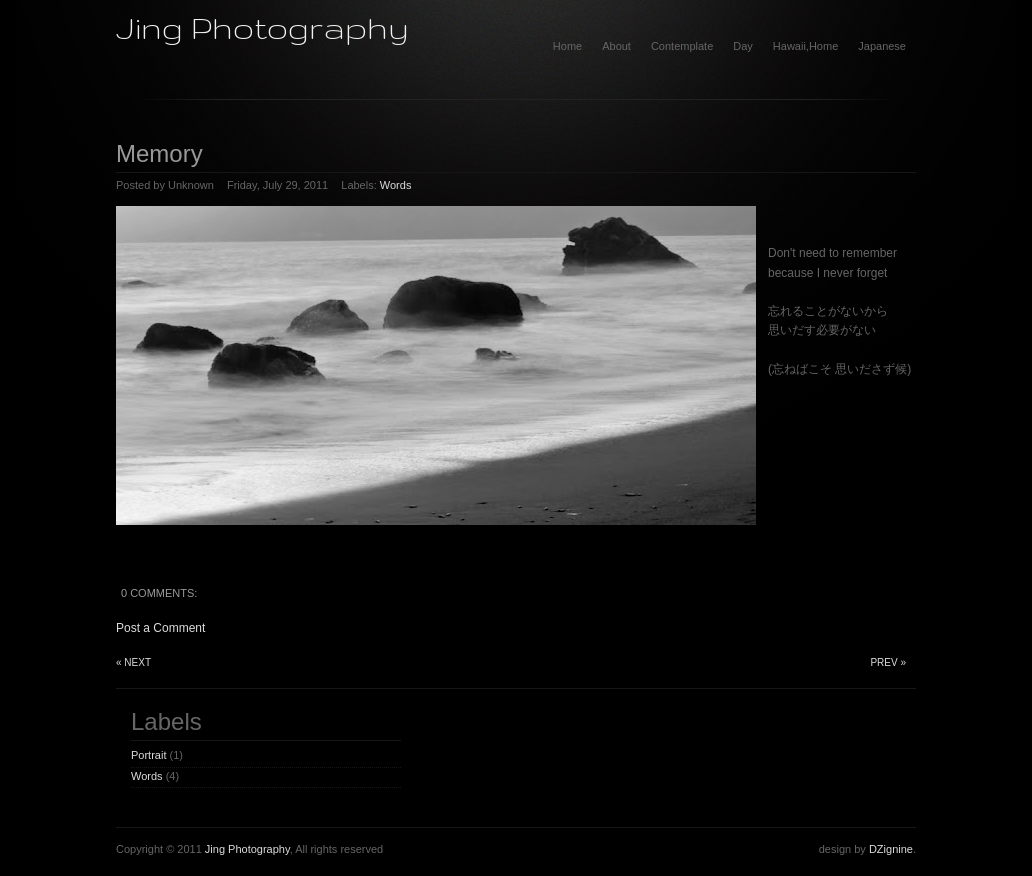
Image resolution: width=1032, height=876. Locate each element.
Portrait (148, 755)
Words (396, 185)
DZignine (891, 849)
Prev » (888, 662)
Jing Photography (262, 27)
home (567, 46)
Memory (159, 153)
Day (743, 46)
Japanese (882, 46)
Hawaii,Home (805, 46)
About (616, 46)
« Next (133, 662)
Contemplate (682, 46)
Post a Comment (160, 628)
